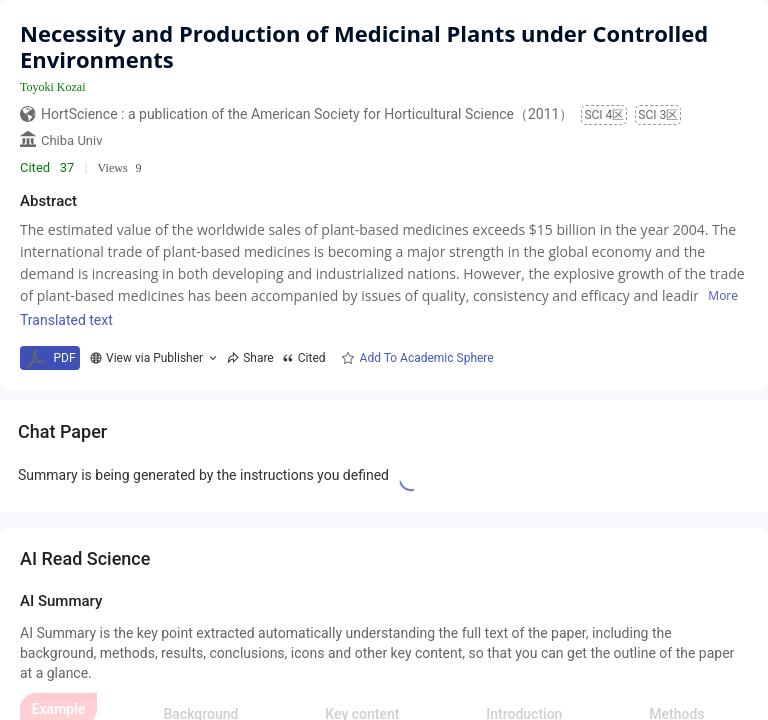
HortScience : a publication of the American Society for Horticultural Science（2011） (307, 114)
